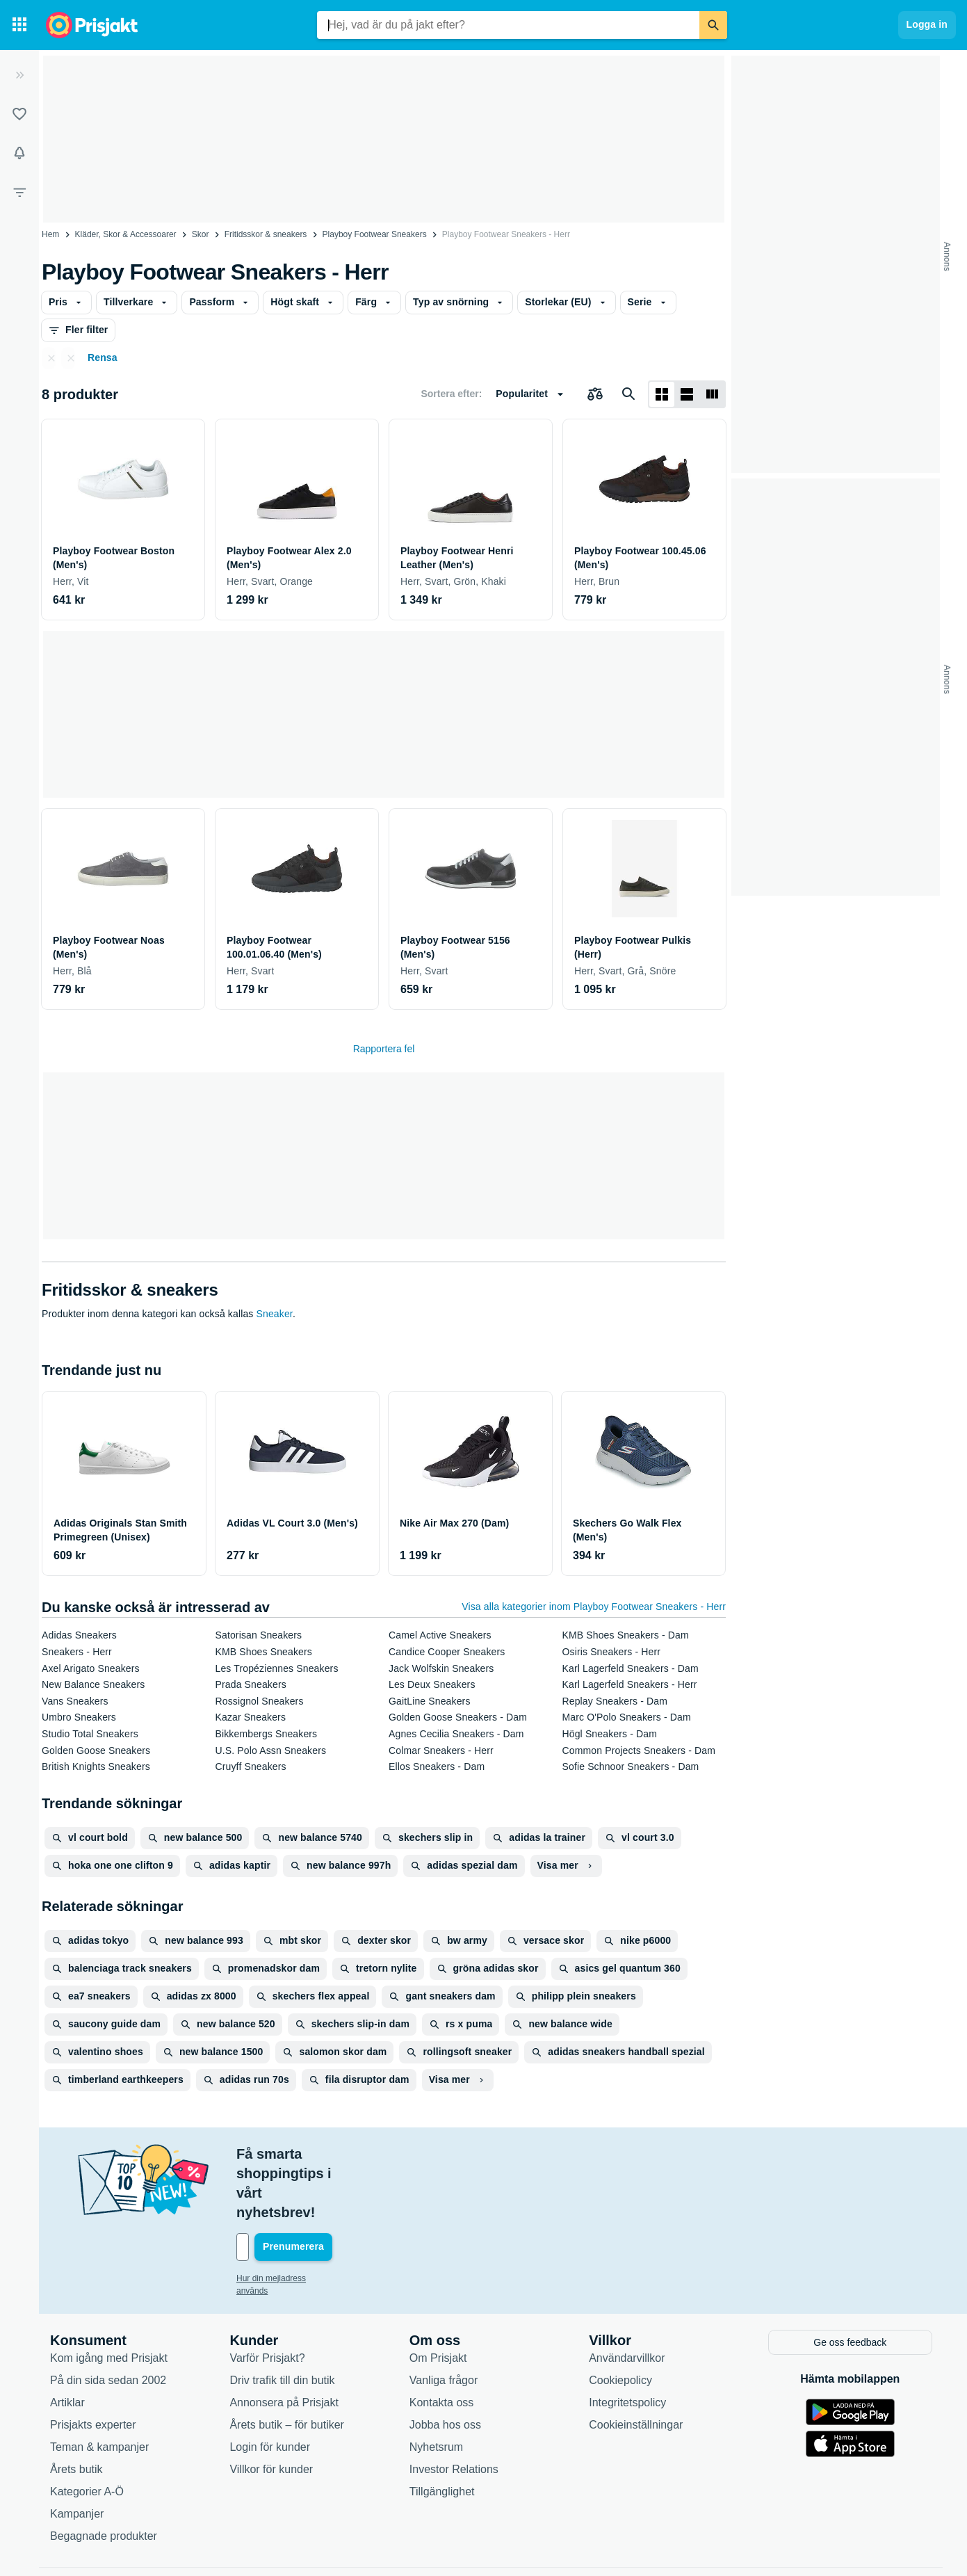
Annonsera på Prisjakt (284, 2343)
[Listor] (19, 114)
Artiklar (67, 2343)
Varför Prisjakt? (266, 2298)
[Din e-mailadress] (326, 2189)
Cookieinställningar (636, 2365)
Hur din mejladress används (288, 2220)
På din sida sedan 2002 (108, 2320)
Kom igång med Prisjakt (109, 2298)
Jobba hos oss (445, 2365)
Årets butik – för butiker (286, 2365)
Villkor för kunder (271, 2409)
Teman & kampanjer (99, 2387)
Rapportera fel (384, 1048)
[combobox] (508, 25)
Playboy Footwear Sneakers (375, 234)
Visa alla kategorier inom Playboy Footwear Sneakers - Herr (594, 1606)
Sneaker (275, 1313)
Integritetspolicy (627, 2343)
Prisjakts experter (93, 2365)
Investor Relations (453, 2409)
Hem (50, 234)
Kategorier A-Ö (87, 2432)
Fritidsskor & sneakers (266, 234)
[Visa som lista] (686, 394)
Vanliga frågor (443, 2320)
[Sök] (713, 25)
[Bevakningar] (19, 153)
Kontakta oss (441, 2343)
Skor (200, 234)
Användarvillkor (627, 2298)
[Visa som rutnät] (661, 394)
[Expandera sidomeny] (19, 75)
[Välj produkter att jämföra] (595, 394)
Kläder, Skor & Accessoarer (126, 234)
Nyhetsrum (436, 2387)
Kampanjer (77, 2454)
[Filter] (19, 192)
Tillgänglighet (442, 2432)
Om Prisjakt (438, 2298)
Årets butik (76, 2409)
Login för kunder (269, 2387)
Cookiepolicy (620, 2320)
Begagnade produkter (103, 2476)
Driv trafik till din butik (281, 2320)
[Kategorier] (19, 25)
